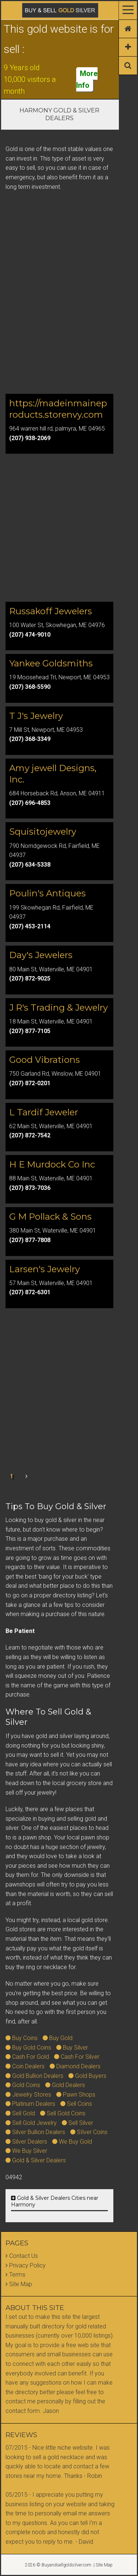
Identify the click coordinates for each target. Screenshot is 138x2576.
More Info (87, 79)
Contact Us (23, 2255)
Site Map (20, 2284)
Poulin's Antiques (47, 893)
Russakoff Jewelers (50, 611)
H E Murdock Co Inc (52, 1164)
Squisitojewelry (42, 831)
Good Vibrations (44, 1059)
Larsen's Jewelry (44, 1269)
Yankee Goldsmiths (51, 663)
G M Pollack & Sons (50, 1216)
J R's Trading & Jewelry (58, 1007)
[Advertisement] (69, 313)
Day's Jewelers (40, 955)
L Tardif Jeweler (43, 1112)
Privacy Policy (27, 2265)
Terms (17, 2274)
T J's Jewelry (36, 715)
